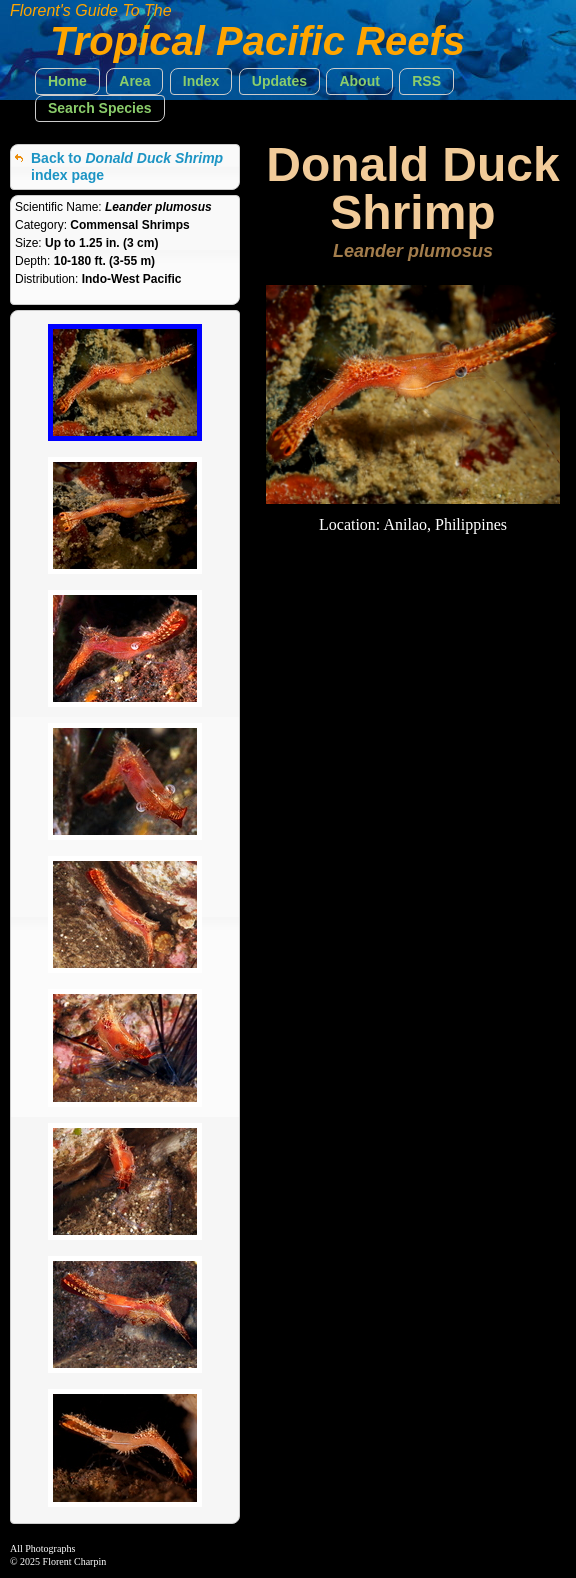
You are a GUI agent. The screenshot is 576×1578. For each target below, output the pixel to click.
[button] (67, 81)
